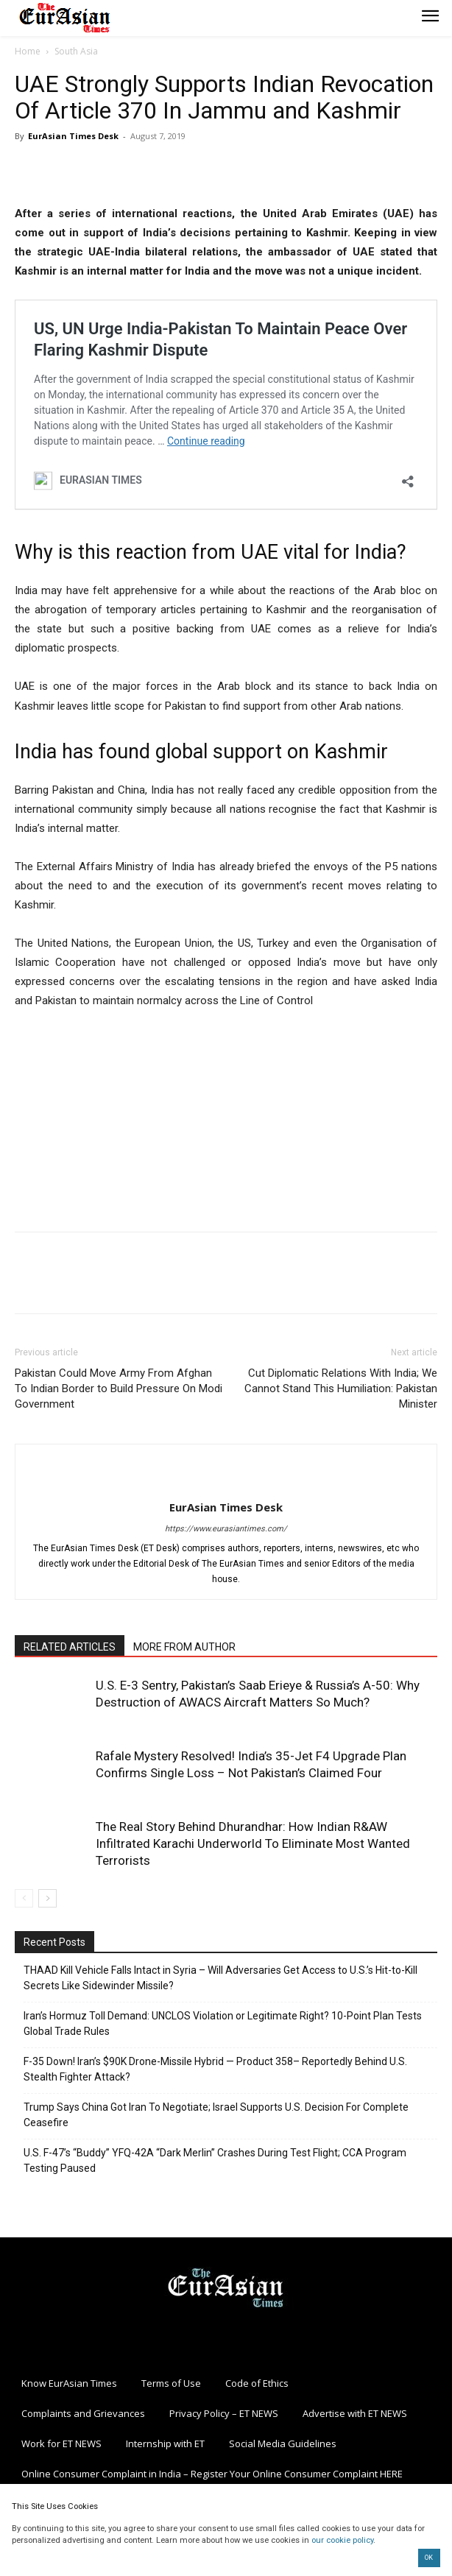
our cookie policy (342, 2540)
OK (429, 2557)
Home (27, 51)
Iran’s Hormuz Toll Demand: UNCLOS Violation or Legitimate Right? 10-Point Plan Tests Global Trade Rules (223, 2023)
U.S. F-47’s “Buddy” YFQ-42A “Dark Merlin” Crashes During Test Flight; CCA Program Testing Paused (215, 2160)
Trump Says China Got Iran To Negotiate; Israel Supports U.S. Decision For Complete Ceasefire (216, 2114)
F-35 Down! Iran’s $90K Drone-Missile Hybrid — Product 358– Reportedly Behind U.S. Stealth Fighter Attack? (215, 2069)
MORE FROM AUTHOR (184, 1647)
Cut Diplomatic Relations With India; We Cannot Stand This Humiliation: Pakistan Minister (340, 1388)
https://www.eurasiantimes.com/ (226, 1529)
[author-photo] (226, 1483)
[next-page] (47, 1898)
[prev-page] (24, 1898)
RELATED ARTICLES (70, 1647)
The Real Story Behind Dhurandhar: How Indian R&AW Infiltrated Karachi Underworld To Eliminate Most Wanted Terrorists (253, 1843)
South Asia (76, 51)
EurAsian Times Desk (73, 135)
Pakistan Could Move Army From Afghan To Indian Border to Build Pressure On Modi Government (118, 1388)
